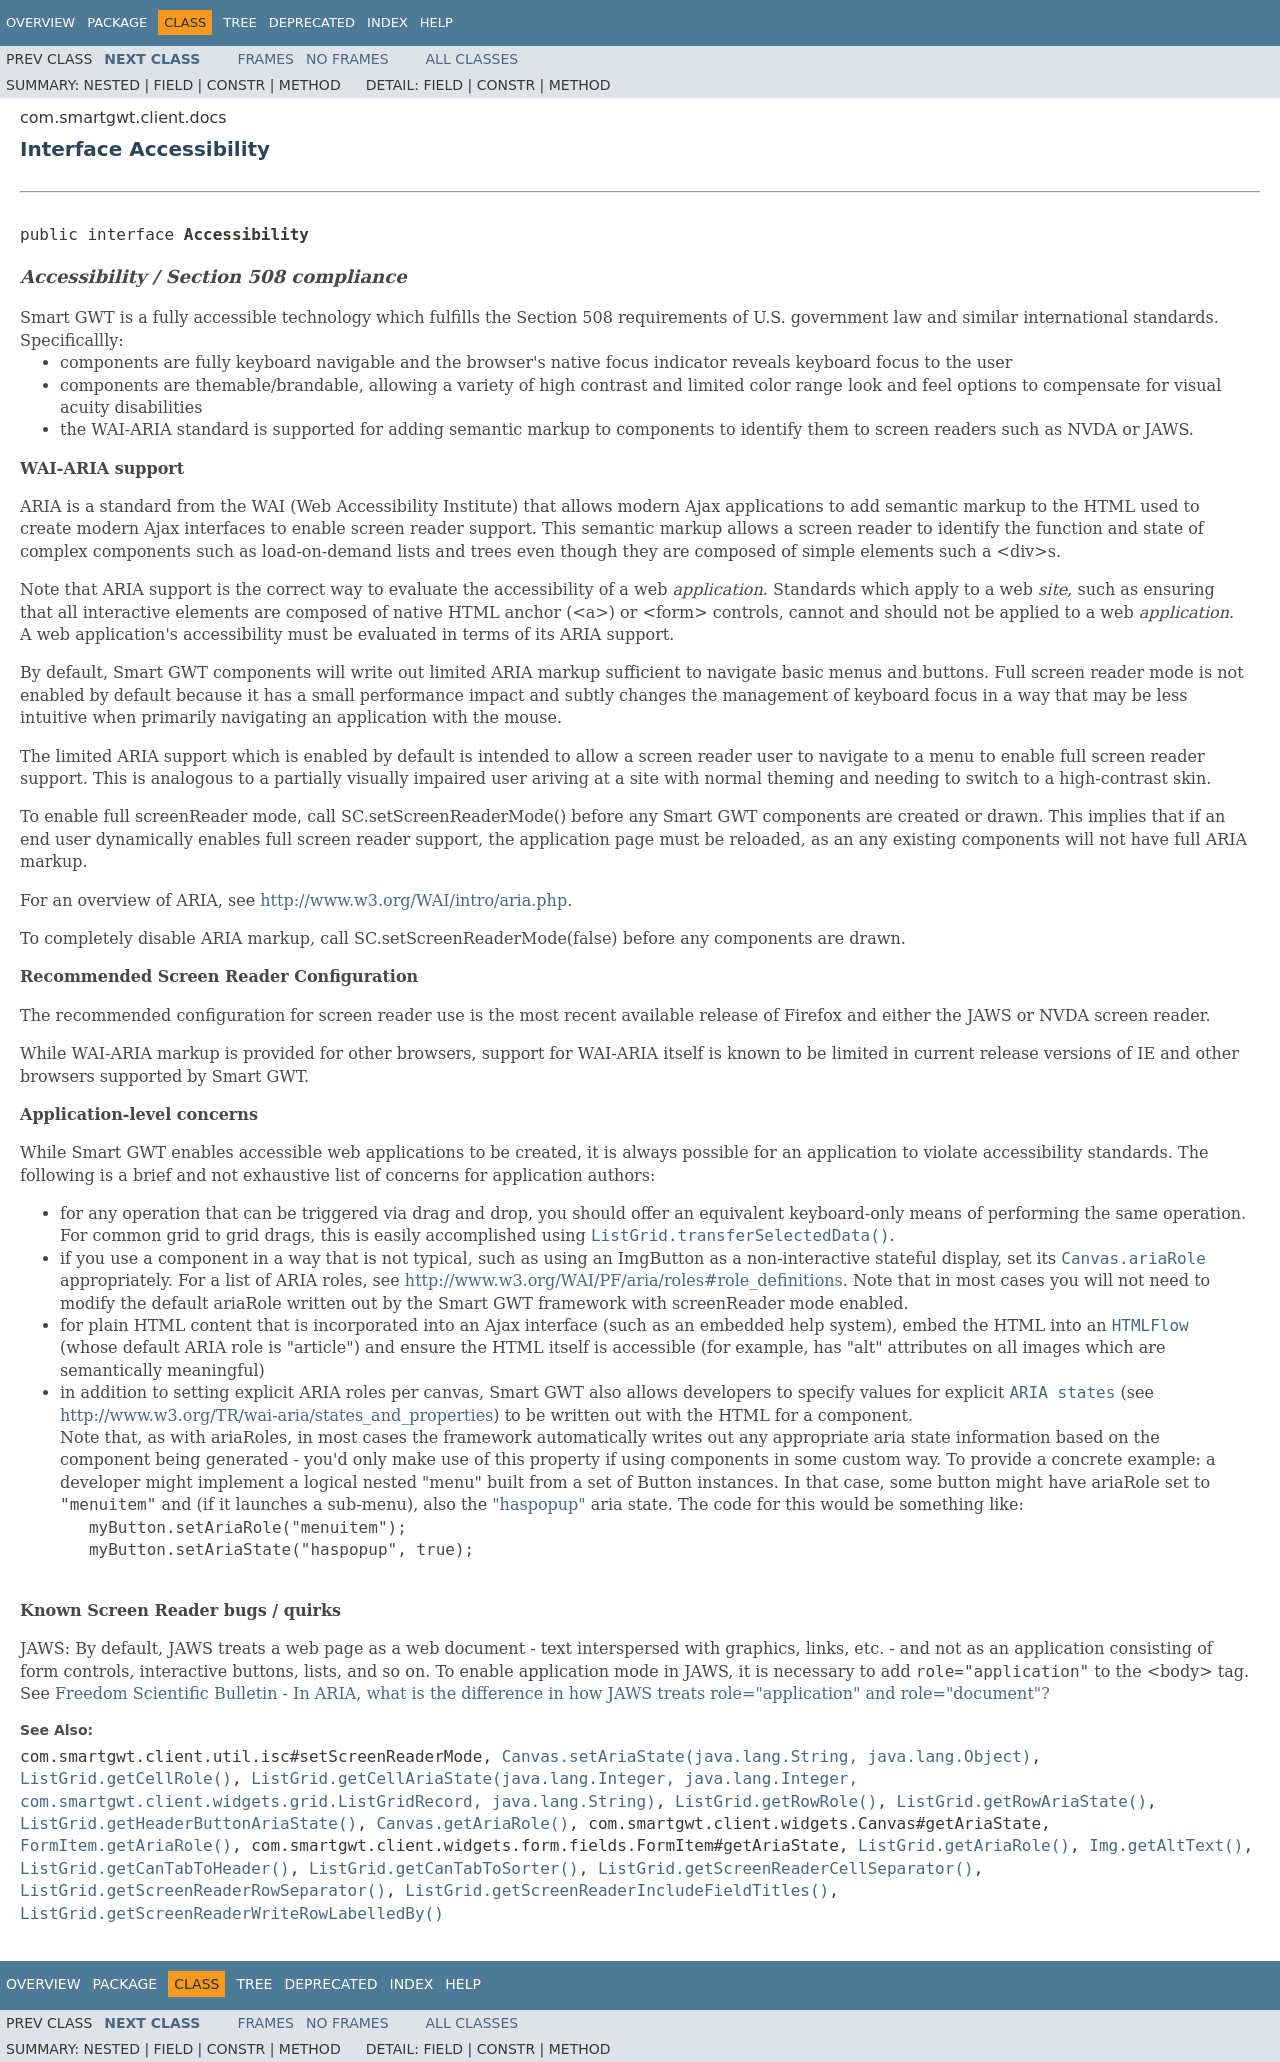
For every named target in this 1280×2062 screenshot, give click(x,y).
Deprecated (312, 22)
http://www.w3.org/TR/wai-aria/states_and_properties (276, 1415)
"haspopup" (538, 1504)
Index (387, 22)
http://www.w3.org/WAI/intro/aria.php (413, 900)
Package (117, 22)
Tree (239, 22)
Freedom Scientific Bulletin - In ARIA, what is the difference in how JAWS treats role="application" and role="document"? (552, 1693)
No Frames (347, 59)
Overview (40, 22)
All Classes (472, 59)
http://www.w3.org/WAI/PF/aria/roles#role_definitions (624, 1280)
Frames (265, 59)
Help (436, 22)
